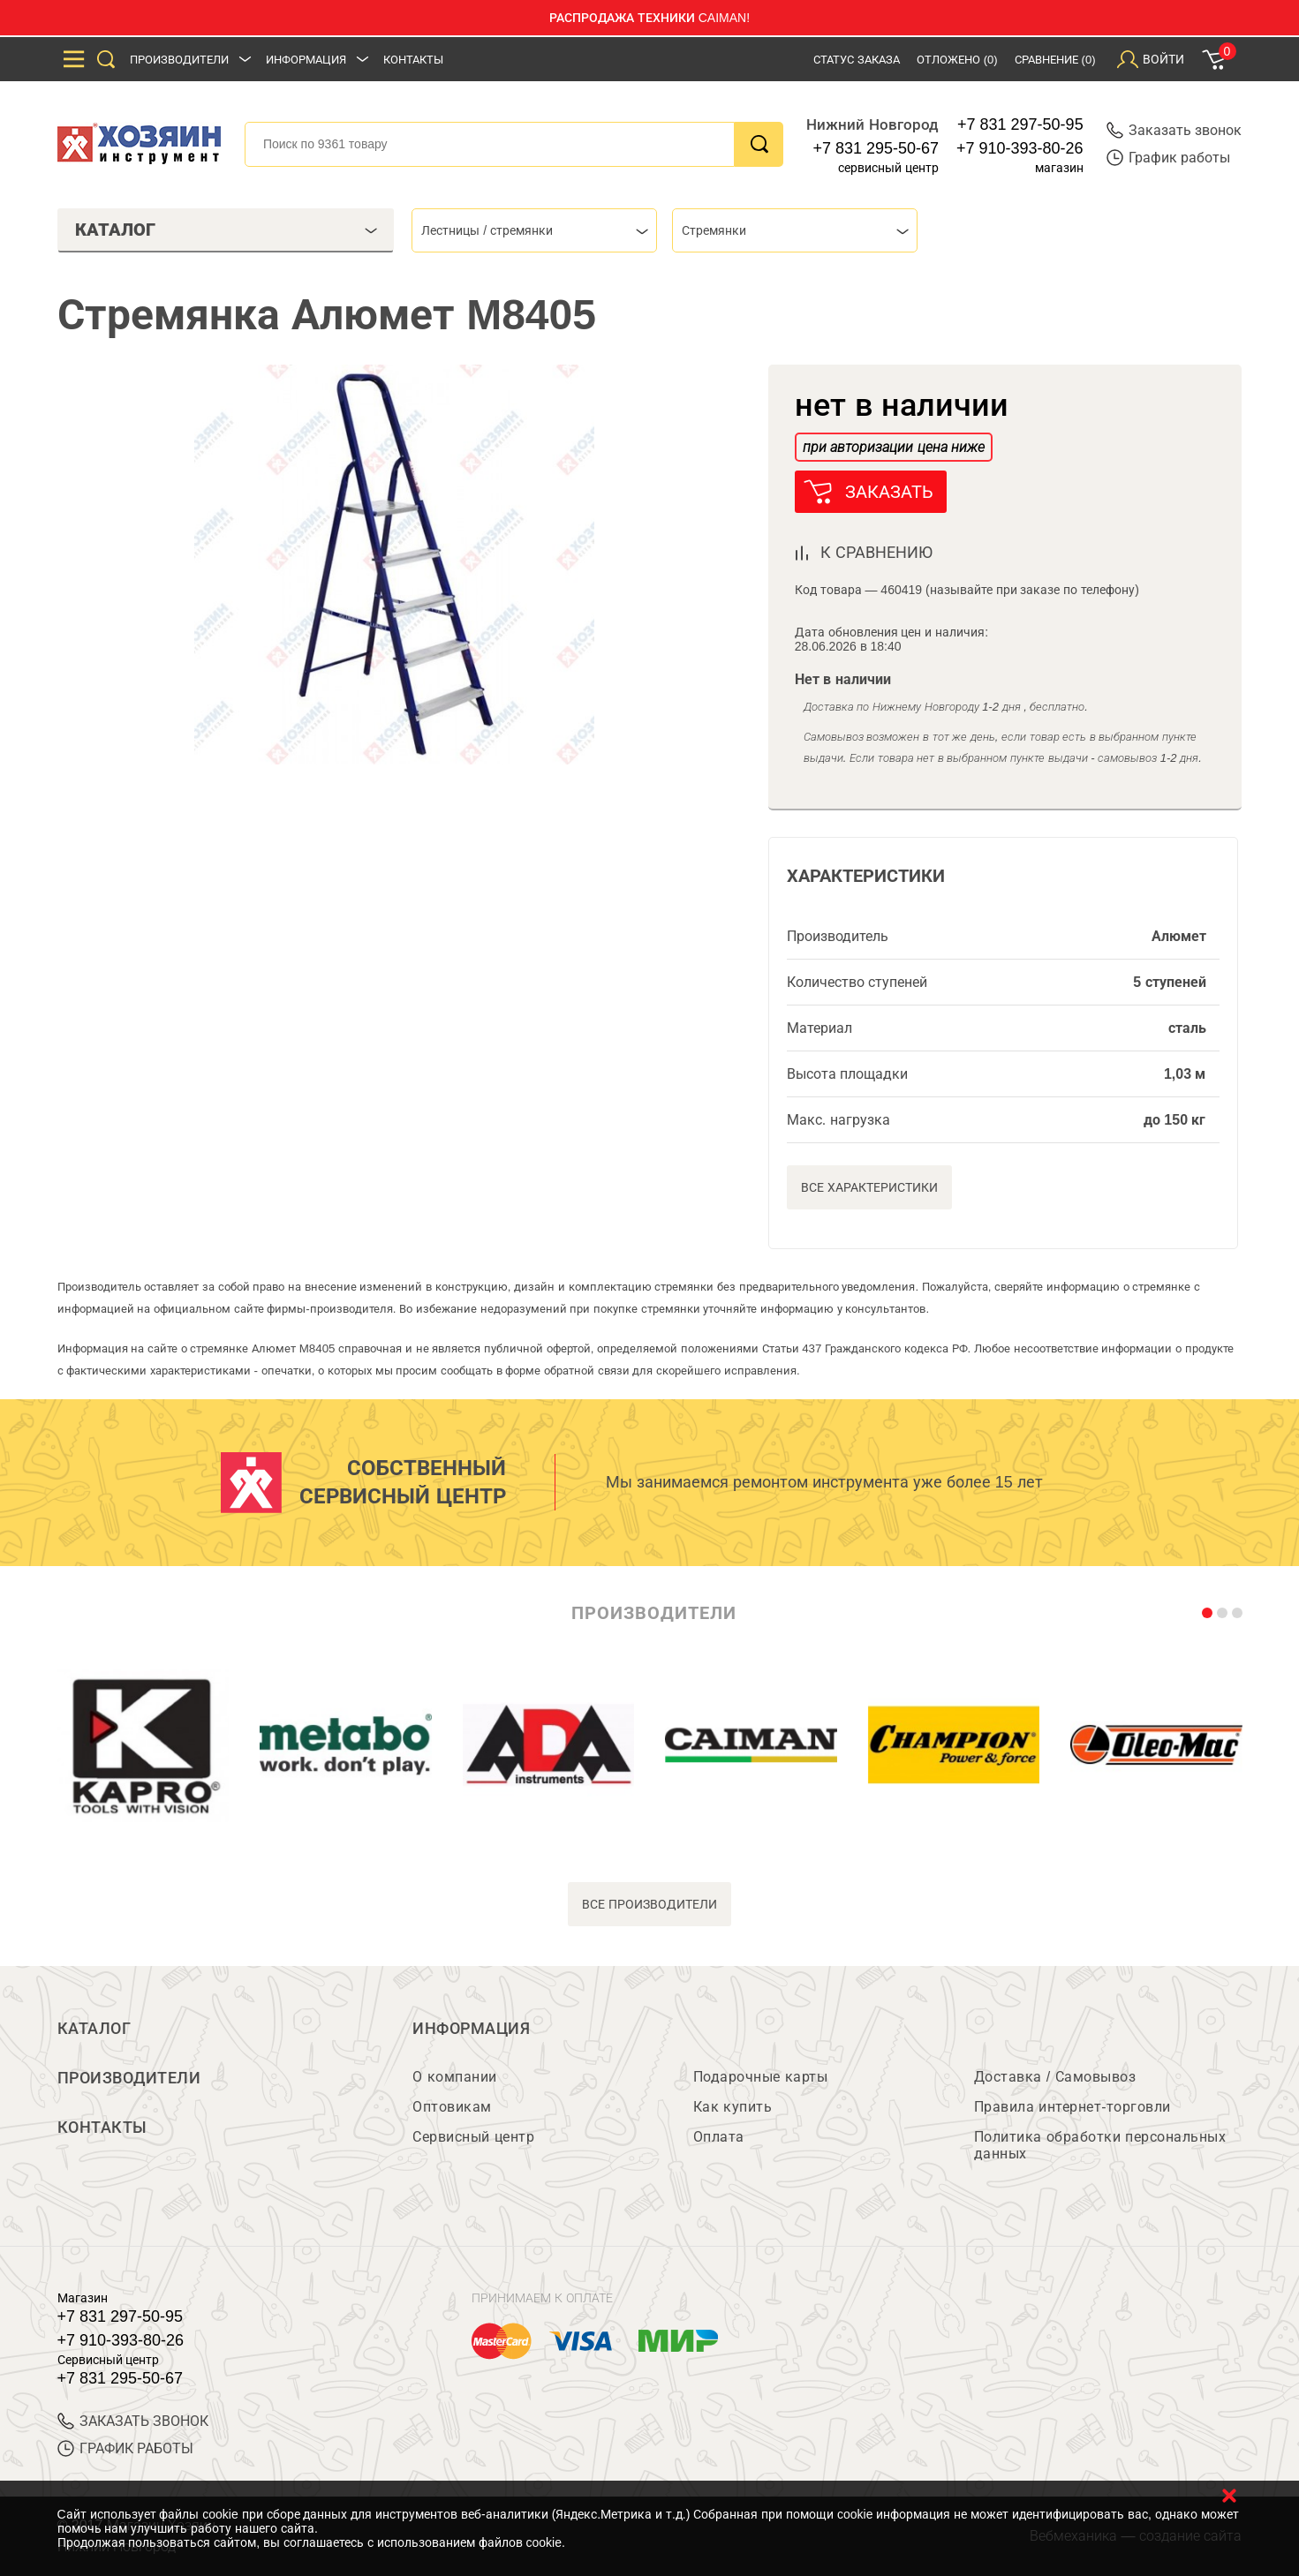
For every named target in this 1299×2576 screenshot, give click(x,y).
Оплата (718, 2136)
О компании (454, 2076)
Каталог (94, 2028)
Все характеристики (869, 1187)
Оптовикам (452, 2106)
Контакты (413, 59)
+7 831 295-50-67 (875, 148)
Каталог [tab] (226, 229)
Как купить (732, 2106)
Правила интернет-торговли (1072, 2106)
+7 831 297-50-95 (1020, 124)
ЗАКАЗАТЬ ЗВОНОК (132, 2421)
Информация (306, 59)
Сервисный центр (473, 2136)
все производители (649, 1904)
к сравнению (876, 552)
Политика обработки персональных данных (1100, 2145)
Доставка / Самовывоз (1055, 2076)
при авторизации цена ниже (894, 447)
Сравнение (1055, 59)
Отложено (957, 59)
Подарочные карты (760, 2076)
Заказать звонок (1174, 130)
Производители (179, 59)
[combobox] (534, 230)
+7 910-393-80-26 (1020, 148)
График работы (1168, 157)
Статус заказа (856, 59)
